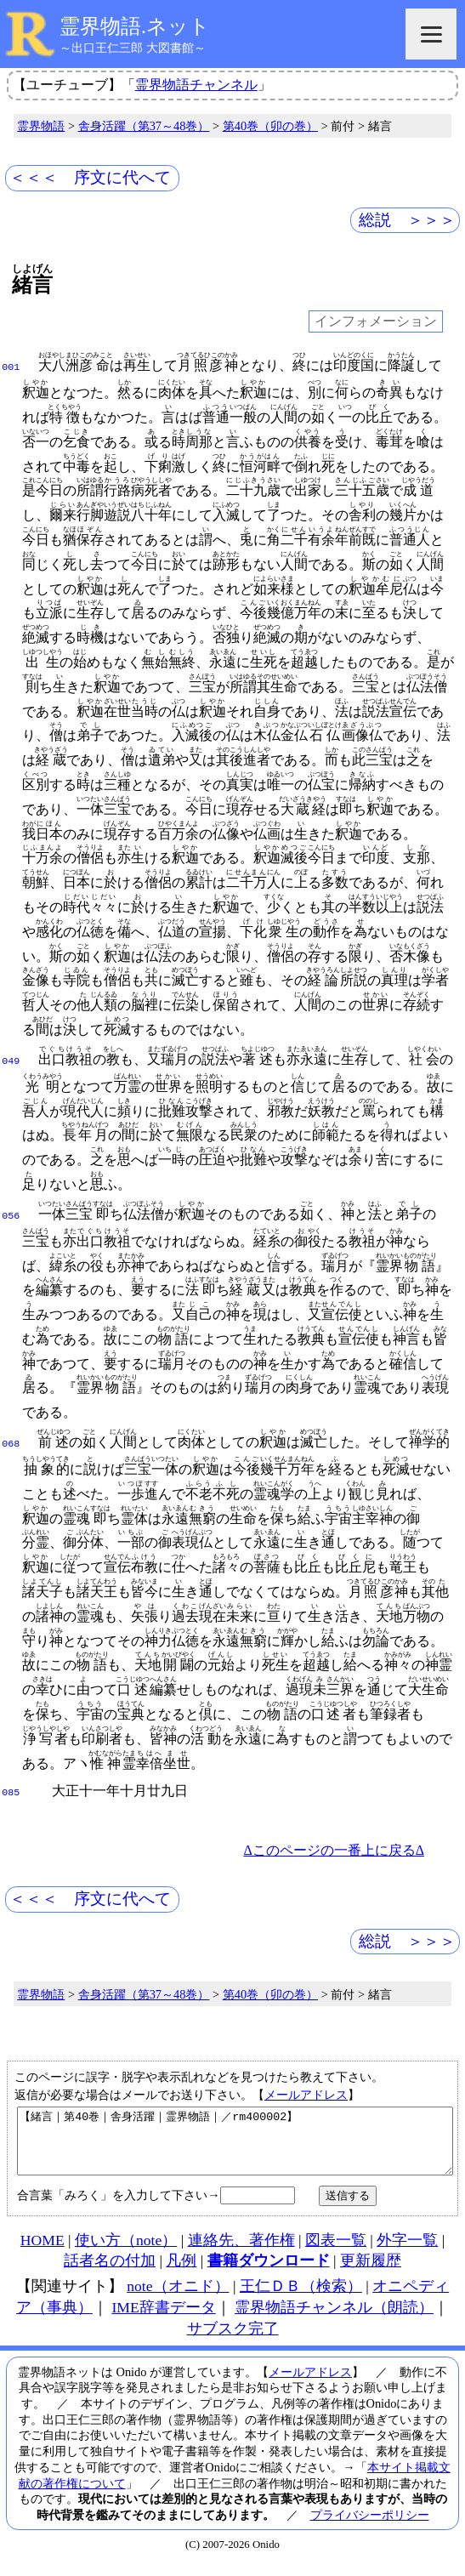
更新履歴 (370, 2271)
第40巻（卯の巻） (270, 126)
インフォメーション (376, 322)
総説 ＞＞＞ (407, 220)
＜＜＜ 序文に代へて (90, 177)
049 (11, 1059)
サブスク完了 (233, 2339)
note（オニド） (178, 2297)
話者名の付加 (110, 2271)
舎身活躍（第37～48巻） (144, 126)
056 (11, 1214)
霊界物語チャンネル (196, 84)
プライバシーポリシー (369, 2526)
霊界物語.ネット (135, 26)
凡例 (181, 2271)
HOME (42, 2251)
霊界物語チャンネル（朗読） (334, 2318)
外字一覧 (407, 2251)
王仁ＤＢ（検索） (301, 2297)
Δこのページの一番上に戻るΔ (333, 1848)
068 (11, 1442)
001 (11, 365)
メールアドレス (306, 2093)
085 (11, 1791)
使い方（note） (126, 2251)
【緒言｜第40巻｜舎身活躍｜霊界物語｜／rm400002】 (235, 2145)
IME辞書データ (163, 2318)
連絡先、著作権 (241, 2251)
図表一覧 (335, 2251)
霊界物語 (41, 126)
